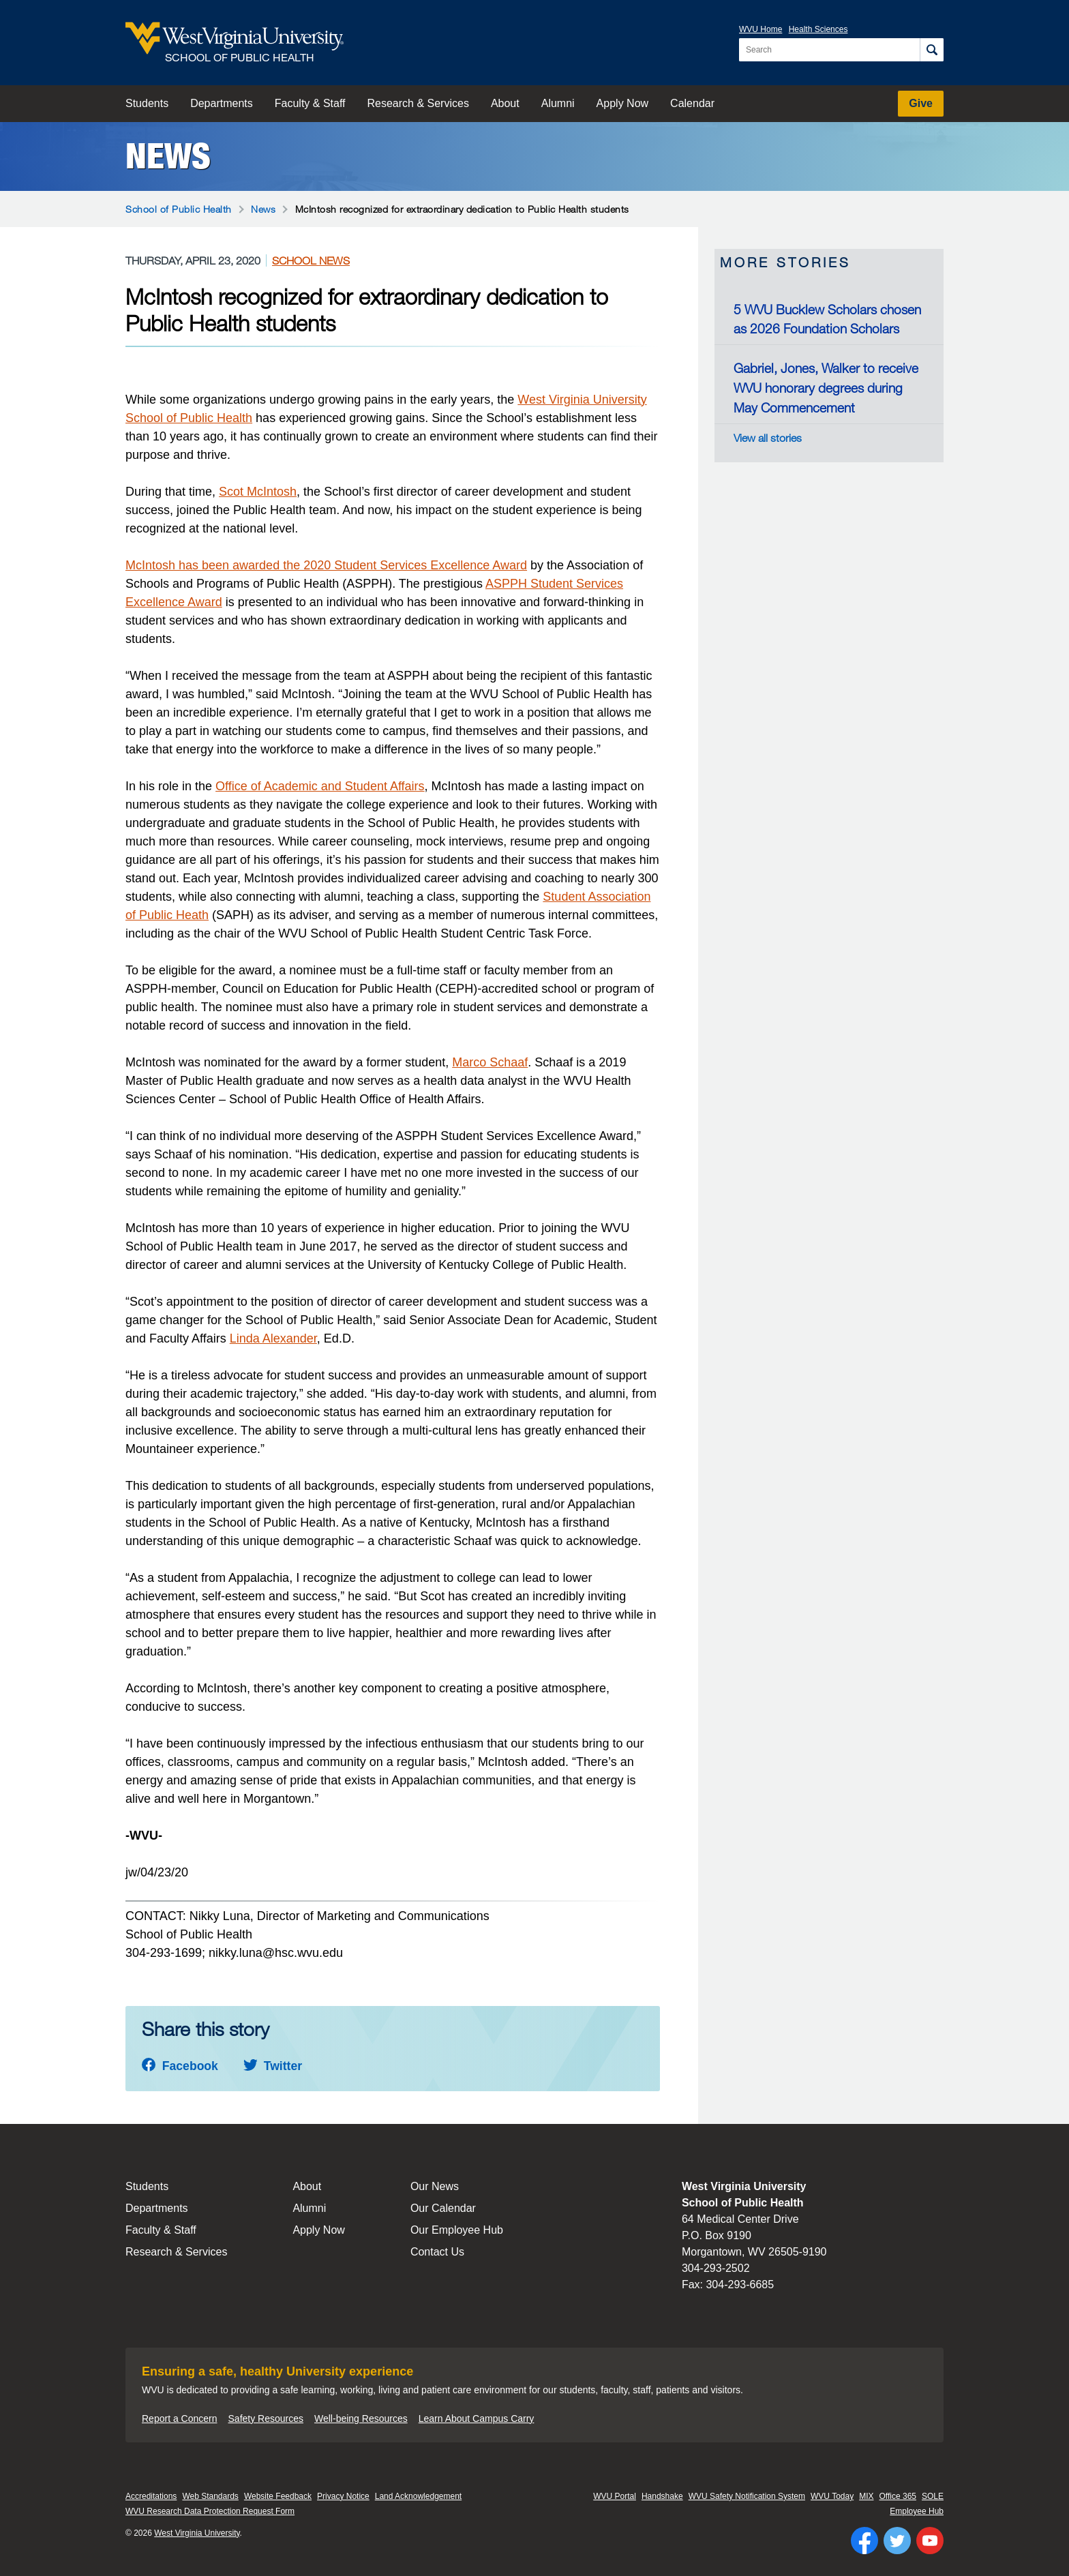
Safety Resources (266, 2418)
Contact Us (437, 2252)
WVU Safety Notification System (747, 2496)
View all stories (768, 438)
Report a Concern (179, 2418)
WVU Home (760, 29)
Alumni (558, 103)
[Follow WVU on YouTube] (930, 2540)
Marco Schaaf (490, 1062)
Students (146, 103)
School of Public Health (178, 209)
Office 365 (897, 2496)
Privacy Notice (343, 2496)
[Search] (932, 49)
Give (921, 103)
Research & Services (418, 103)
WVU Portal (614, 2496)
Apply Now (622, 103)
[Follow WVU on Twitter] (897, 2540)
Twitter (272, 2066)
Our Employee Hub (456, 2230)
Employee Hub (917, 2511)
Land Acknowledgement (418, 2496)
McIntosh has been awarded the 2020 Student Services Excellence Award (326, 565)
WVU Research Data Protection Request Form (210, 2511)
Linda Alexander (273, 1338)
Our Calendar (443, 2208)
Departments (221, 103)
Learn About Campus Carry (476, 2418)
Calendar (692, 103)
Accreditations (151, 2496)
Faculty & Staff (310, 103)
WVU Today (832, 2496)
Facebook (180, 2066)
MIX (866, 2496)
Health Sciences (818, 29)
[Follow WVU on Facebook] (864, 2540)
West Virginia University (581, 399)
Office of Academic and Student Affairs (320, 786)
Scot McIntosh (258, 491)
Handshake (662, 2496)
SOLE (933, 2496)
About (505, 103)
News (168, 156)
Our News (434, 2186)
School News (311, 260)
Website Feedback (278, 2496)
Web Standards (210, 2496)
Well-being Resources (361, 2418)
